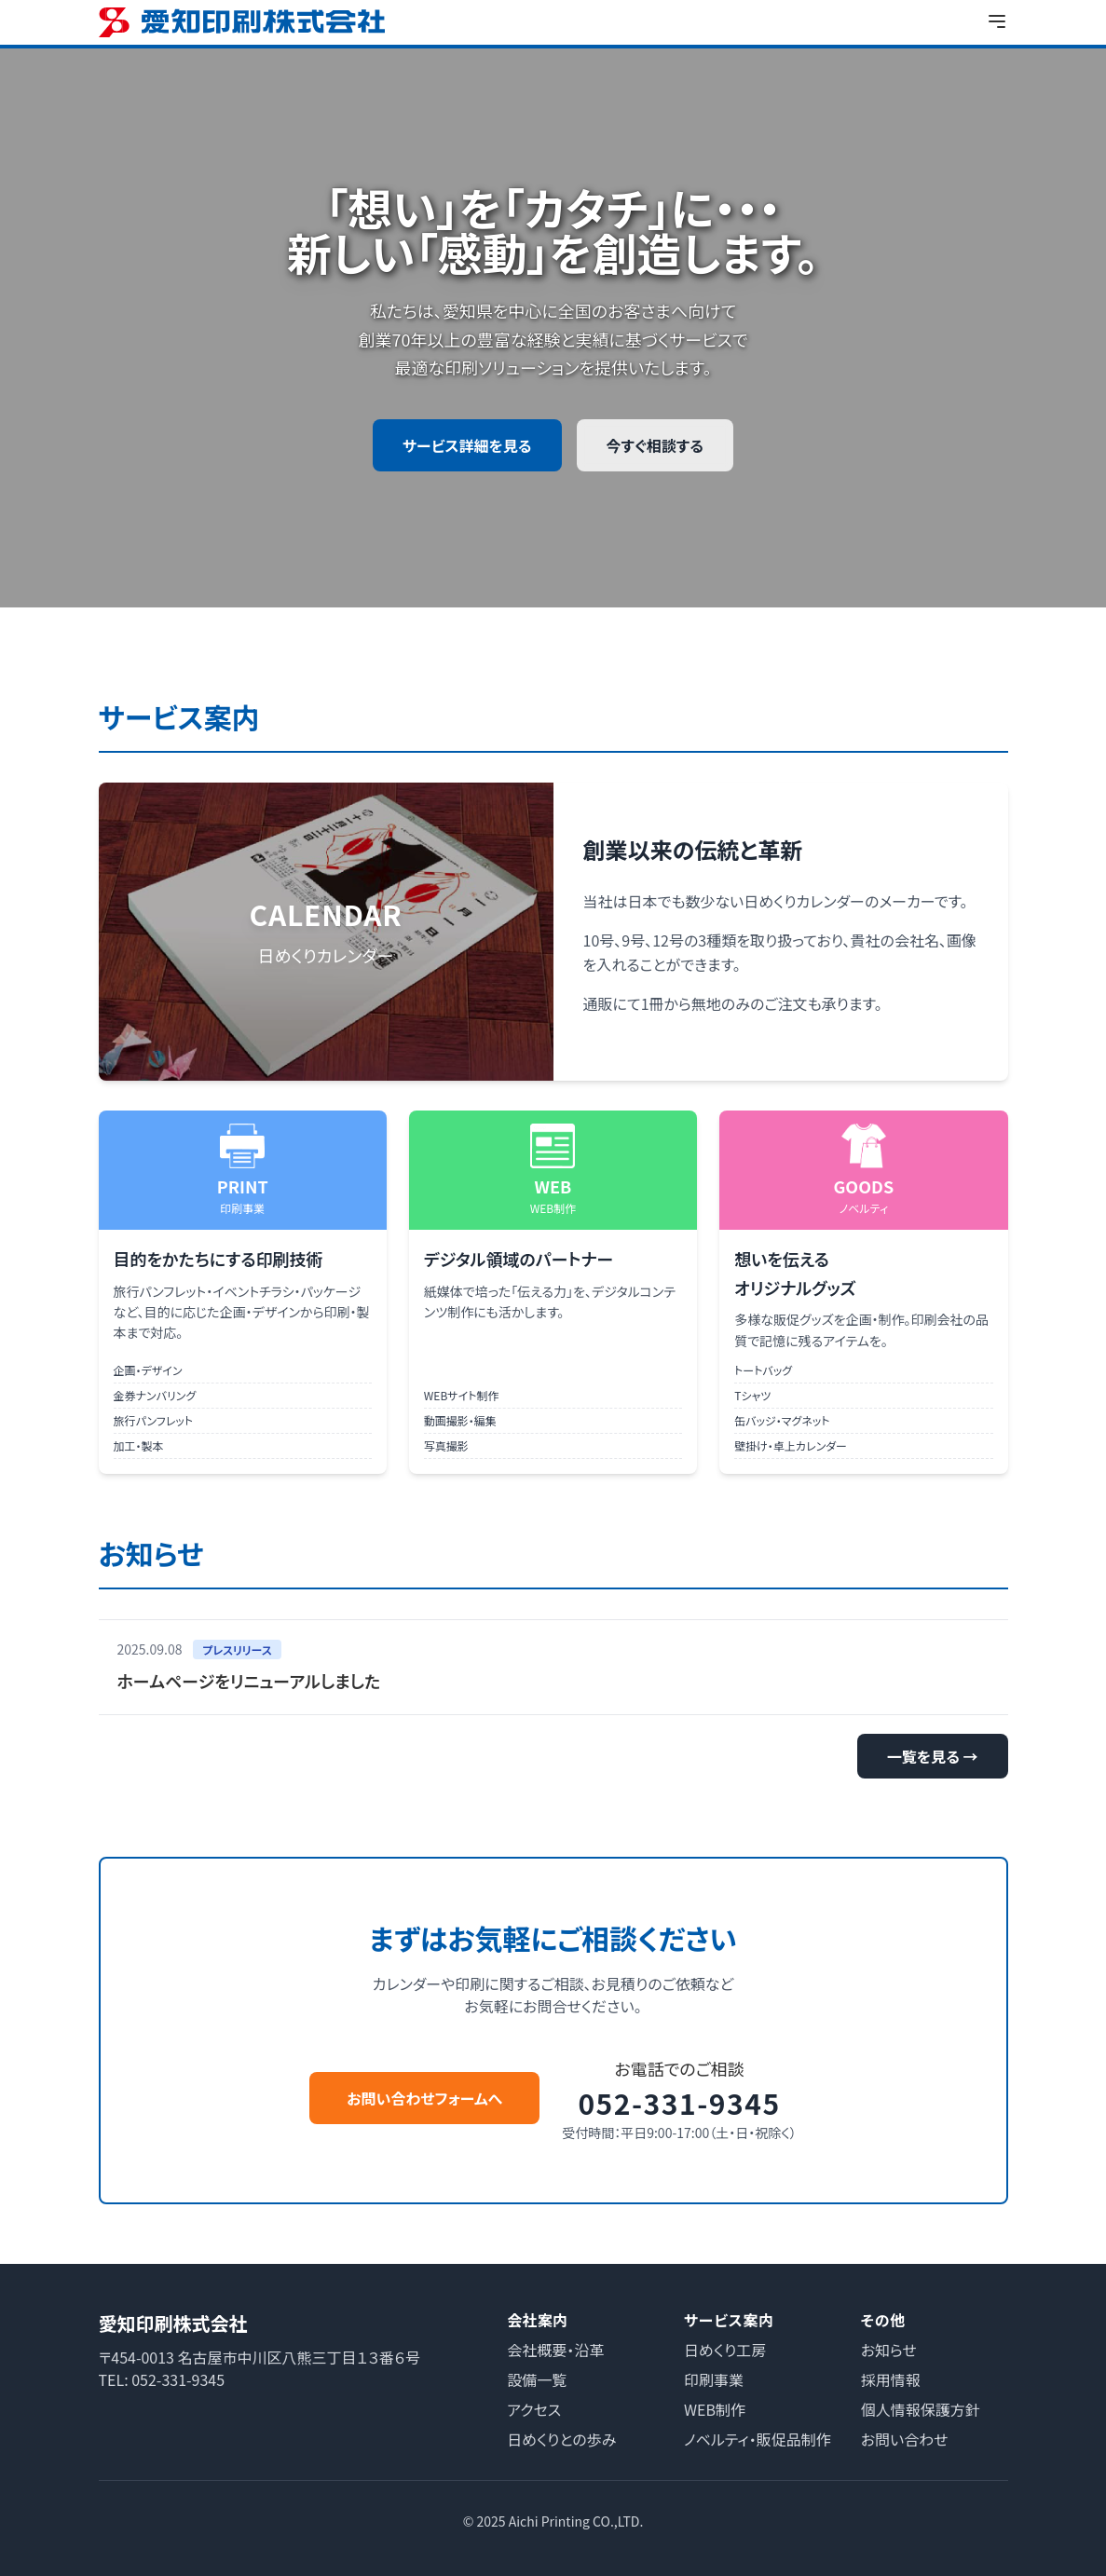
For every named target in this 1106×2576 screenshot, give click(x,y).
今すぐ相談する (655, 445)
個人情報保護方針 (920, 2409)
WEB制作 (714, 2409)
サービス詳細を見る (467, 445)
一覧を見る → (932, 1756)
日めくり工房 (725, 2349)
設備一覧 (537, 2379)
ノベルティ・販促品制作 (757, 2439)
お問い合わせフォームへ (424, 2098)
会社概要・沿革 (555, 2349)
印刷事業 (714, 2379)
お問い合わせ (905, 2439)
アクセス (534, 2409)
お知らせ (889, 2349)
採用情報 (891, 2379)
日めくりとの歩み (561, 2439)
